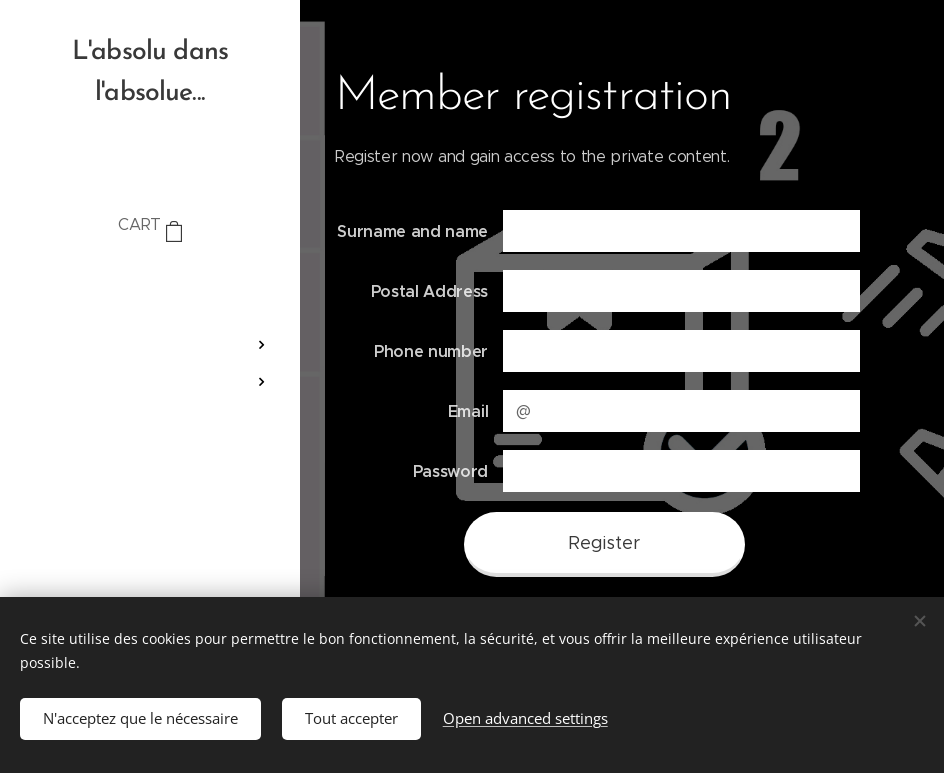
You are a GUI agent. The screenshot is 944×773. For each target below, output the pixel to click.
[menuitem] (150, 285)
